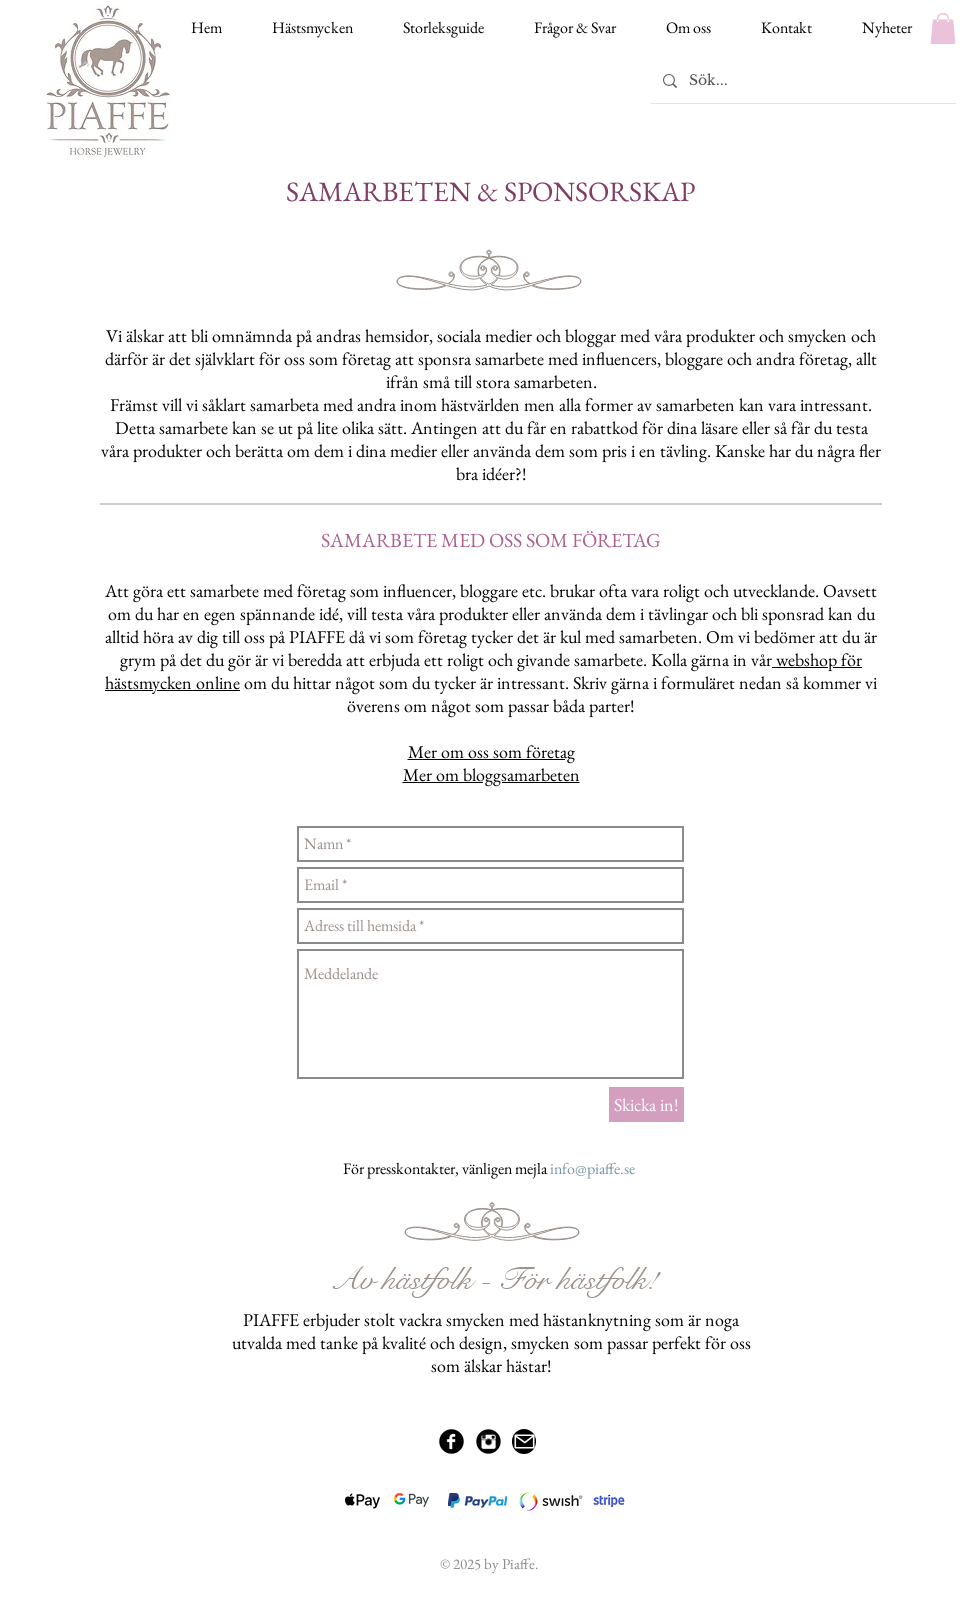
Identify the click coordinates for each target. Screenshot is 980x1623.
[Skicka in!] (646, 1104)
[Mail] (524, 1441)
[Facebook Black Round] (451, 1441)
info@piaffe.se (592, 1168)
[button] (943, 28)
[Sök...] (801, 81)
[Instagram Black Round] (488, 1441)
